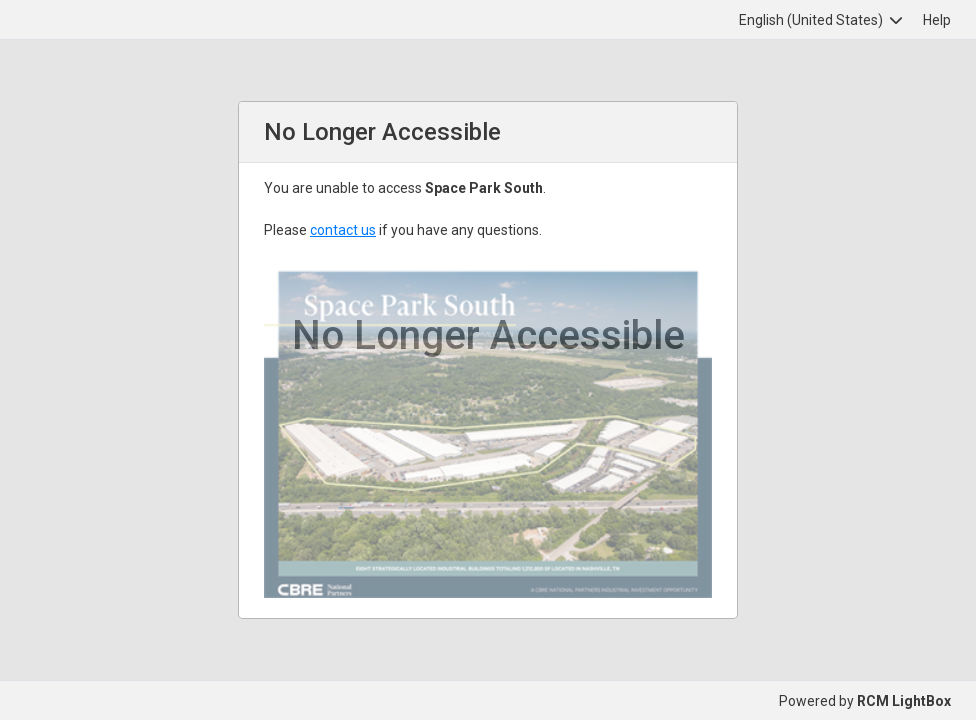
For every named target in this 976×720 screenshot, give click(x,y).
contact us (343, 230)
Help (937, 20)
